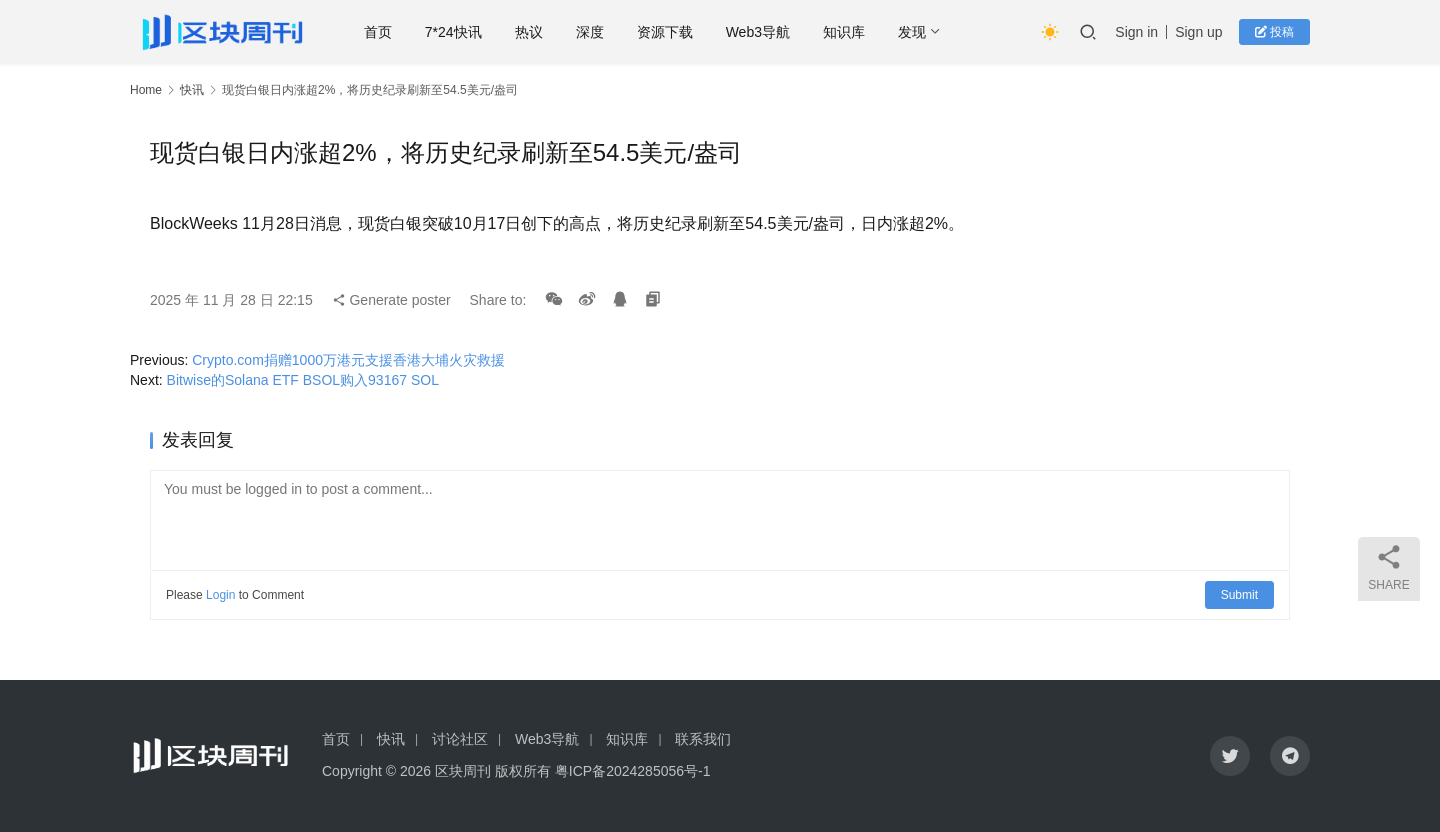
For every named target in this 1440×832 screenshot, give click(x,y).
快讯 (192, 90)
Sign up (1198, 32)
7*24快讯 (454, 32)
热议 (529, 32)
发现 (913, 32)
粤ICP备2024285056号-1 (633, 771)
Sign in (1136, 32)
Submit (1239, 595)
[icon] (1230, 756)
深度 (590, 32)
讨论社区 (460, 739)
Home (146, 90)
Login (220, 595)
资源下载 (665, 32)
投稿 (1274, 32)
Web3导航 (758, 32)
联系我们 (703, 739)
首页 (379, 32)
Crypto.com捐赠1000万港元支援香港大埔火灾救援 (348, 360)
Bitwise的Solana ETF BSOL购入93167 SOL (303, 380)
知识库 (845, 32)
